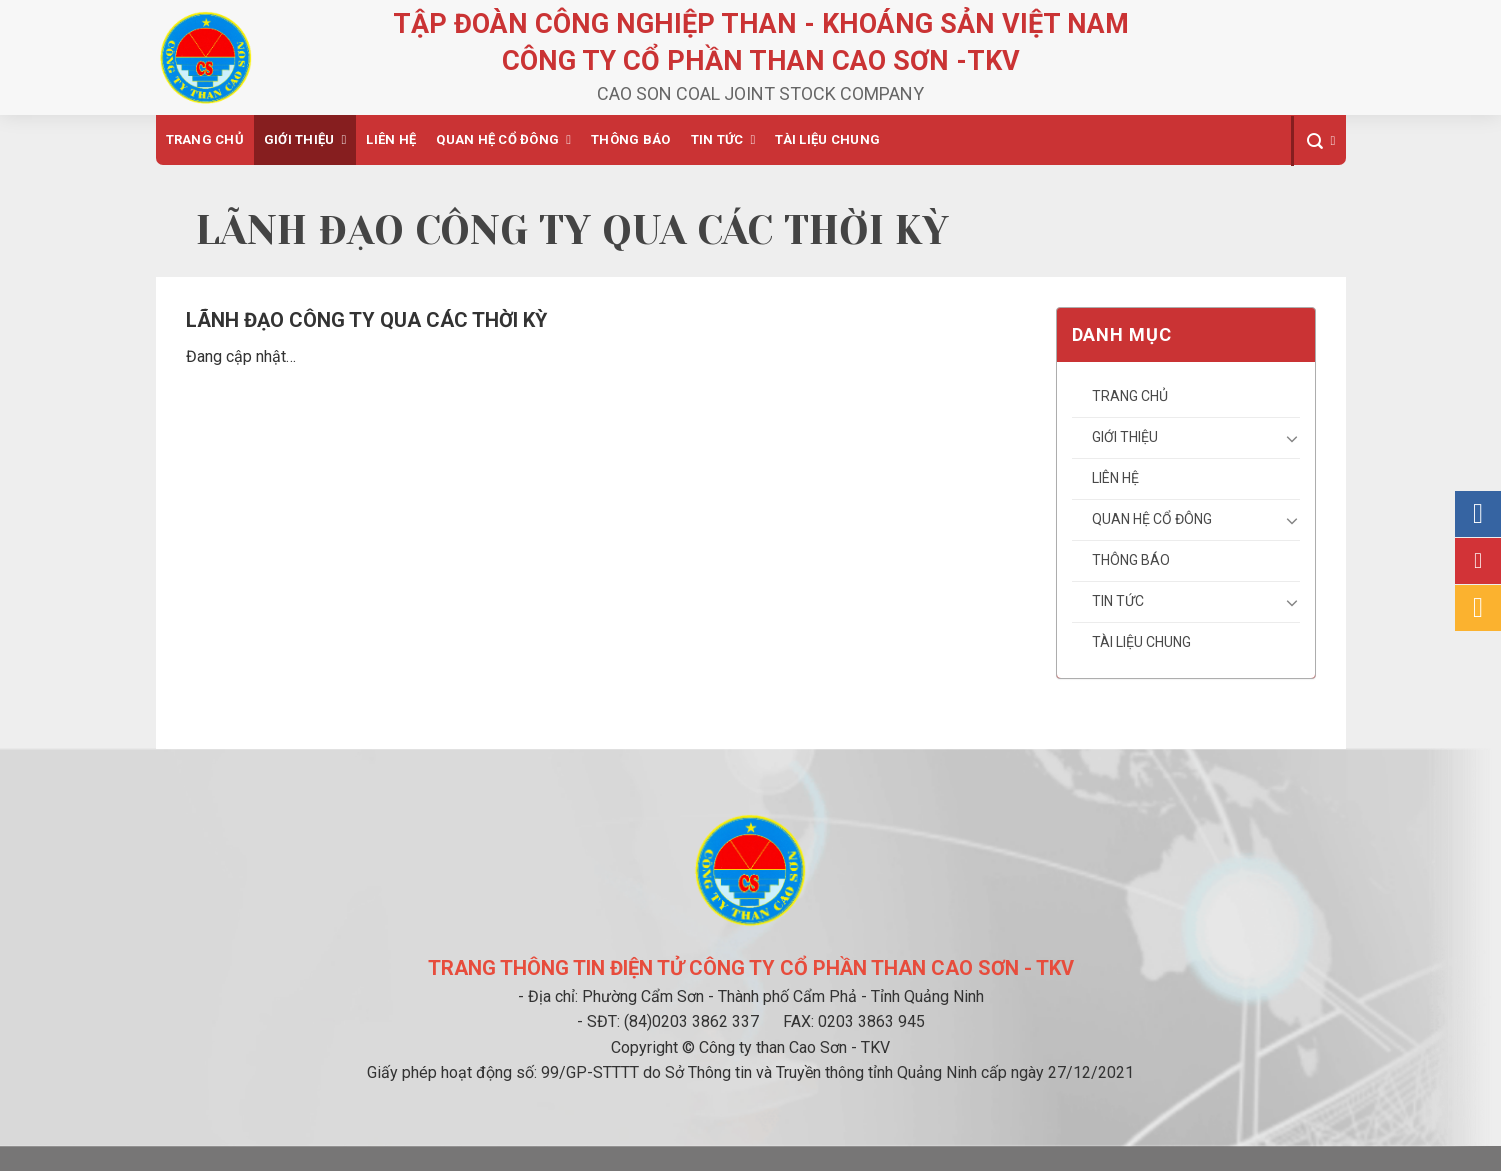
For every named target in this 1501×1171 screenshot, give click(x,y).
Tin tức (717, 139)
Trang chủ (205, 139)
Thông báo (630, 139)
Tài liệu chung (827, 139)
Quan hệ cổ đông (497, 139)
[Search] (1318, 141)
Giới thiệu (299, 139)
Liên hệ (391, 139)
